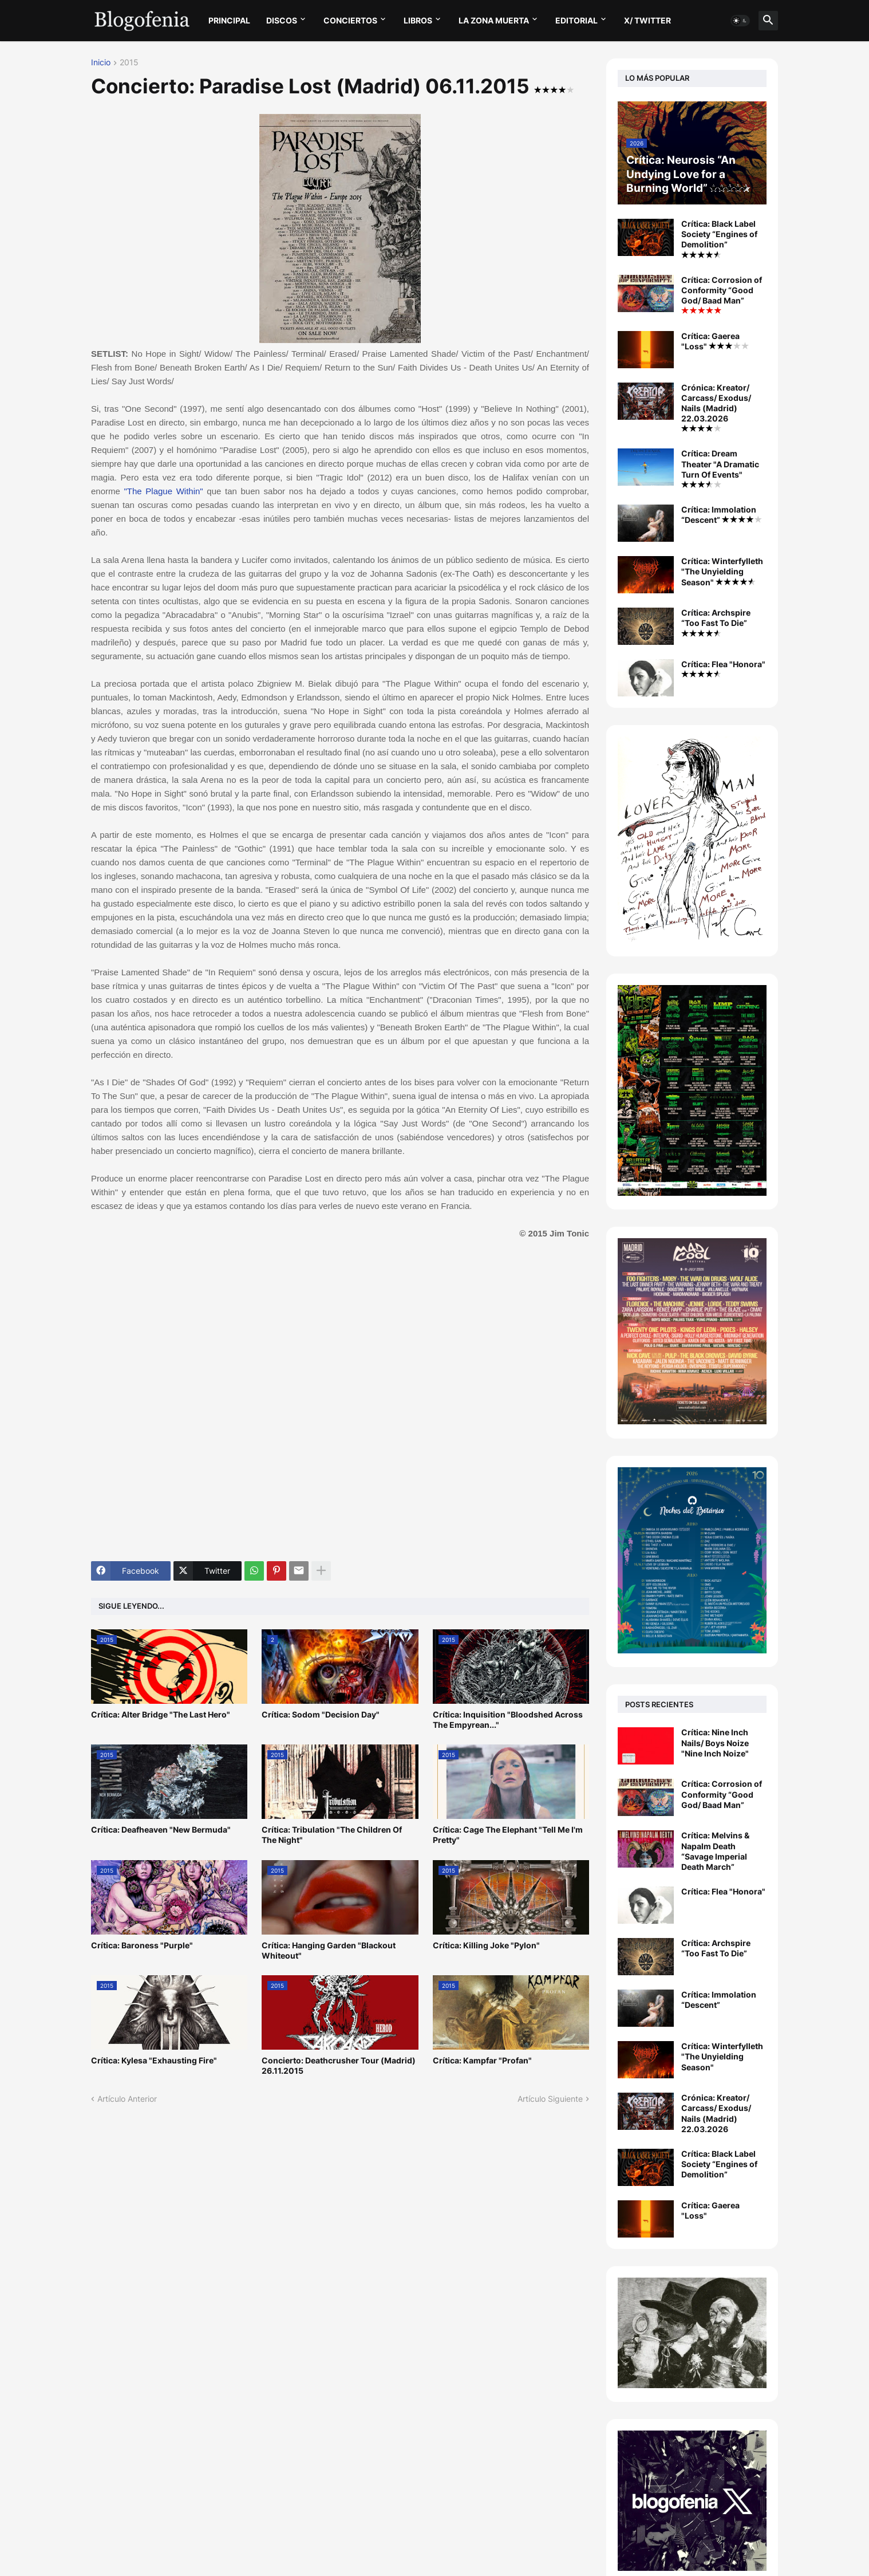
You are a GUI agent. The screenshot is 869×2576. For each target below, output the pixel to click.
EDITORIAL (576, 20)
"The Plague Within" (163, 491)
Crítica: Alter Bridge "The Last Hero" (160, 1714)
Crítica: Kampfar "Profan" (482, 2060)
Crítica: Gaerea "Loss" (715, 341)
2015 (129, 62)
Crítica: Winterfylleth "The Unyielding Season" (722, 571)
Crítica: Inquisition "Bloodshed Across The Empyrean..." (508, 1720)
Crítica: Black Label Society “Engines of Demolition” (719, 238)
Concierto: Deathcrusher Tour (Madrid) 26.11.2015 (339, 2065)
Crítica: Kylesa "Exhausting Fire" (154, 2060)
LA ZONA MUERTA (494, 20)
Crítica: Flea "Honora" (723, 668)
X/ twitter (647, 20)
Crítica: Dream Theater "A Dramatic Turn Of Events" (720, 468)
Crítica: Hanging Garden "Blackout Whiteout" (329, 1950)
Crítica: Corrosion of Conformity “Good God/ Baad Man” (721, 294)
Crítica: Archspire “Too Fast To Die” (715, 622)
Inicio (100, 62)
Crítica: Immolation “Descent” (721, 515)
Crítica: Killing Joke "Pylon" (486, 1945)
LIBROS (418, 20)
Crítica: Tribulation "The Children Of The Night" (332, 1835)
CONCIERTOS (350, 20)
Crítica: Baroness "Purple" (142, 1945)
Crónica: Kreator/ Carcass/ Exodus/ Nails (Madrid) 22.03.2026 (716, 407)
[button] (740, 20)
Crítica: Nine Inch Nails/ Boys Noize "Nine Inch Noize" (715, 1742)
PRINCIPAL (229, 20)
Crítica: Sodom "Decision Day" (321, 1714)
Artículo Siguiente (550, 2099)
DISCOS (281, 20)
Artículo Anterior (127, 2099)
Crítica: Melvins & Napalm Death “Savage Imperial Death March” (715, 1851)
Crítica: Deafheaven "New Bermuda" (161, 1829)
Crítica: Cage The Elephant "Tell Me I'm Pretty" (508, 1835)
